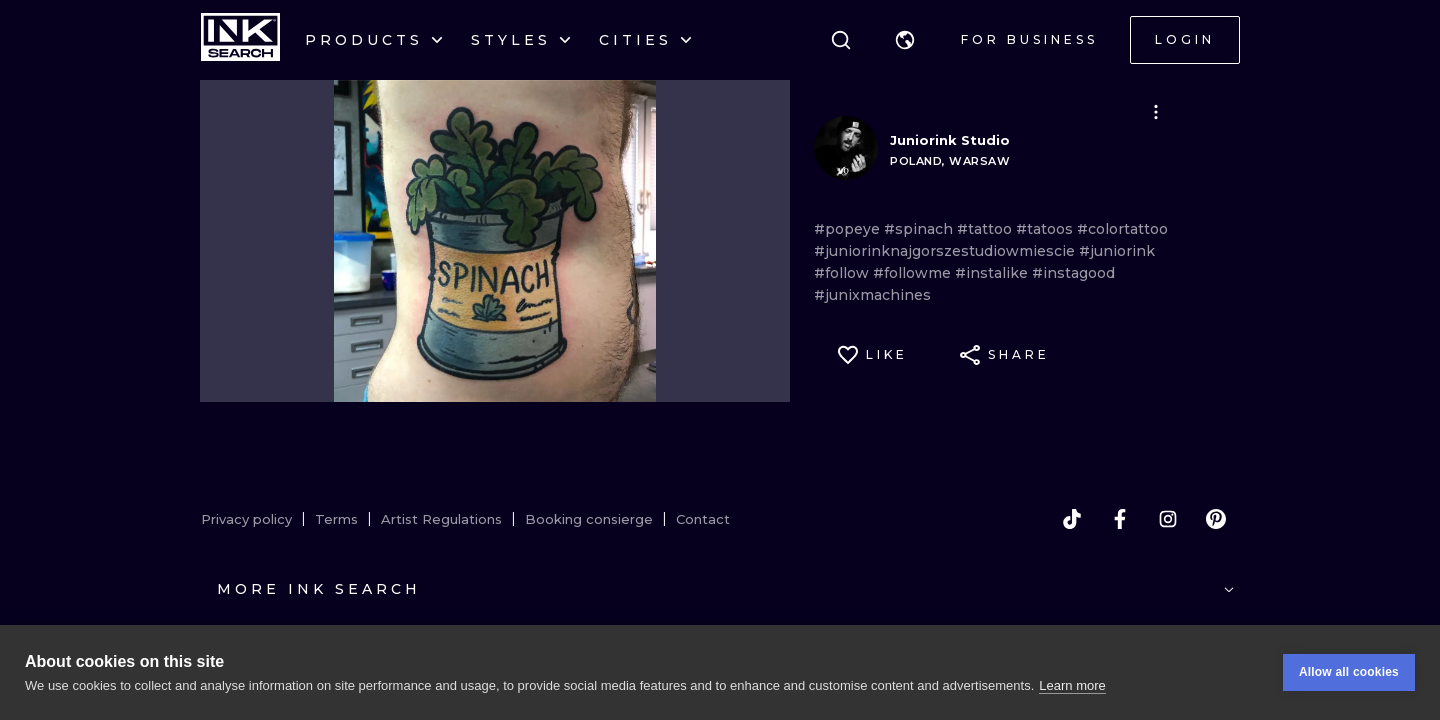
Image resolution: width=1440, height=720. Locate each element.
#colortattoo (1122, 229)
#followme (914, 273)
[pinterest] (1216, 519)
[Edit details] (1156, 112)
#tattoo (986, 229)
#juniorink (1117, 251)
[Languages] (905, 40)
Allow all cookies (1349, 672)
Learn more (1072, 685)
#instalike (993, 273)
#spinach (920, 229)
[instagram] (1168, 519)
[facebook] (1120, 519)
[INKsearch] (240, 40)
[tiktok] (1072, 519)
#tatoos (1046, 229)
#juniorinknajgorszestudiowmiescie (946, 251)
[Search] (841, 40)
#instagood (1073, 273)
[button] (905, 40)
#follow (843, 273)
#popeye (849, 229)
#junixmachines (872, 295)
